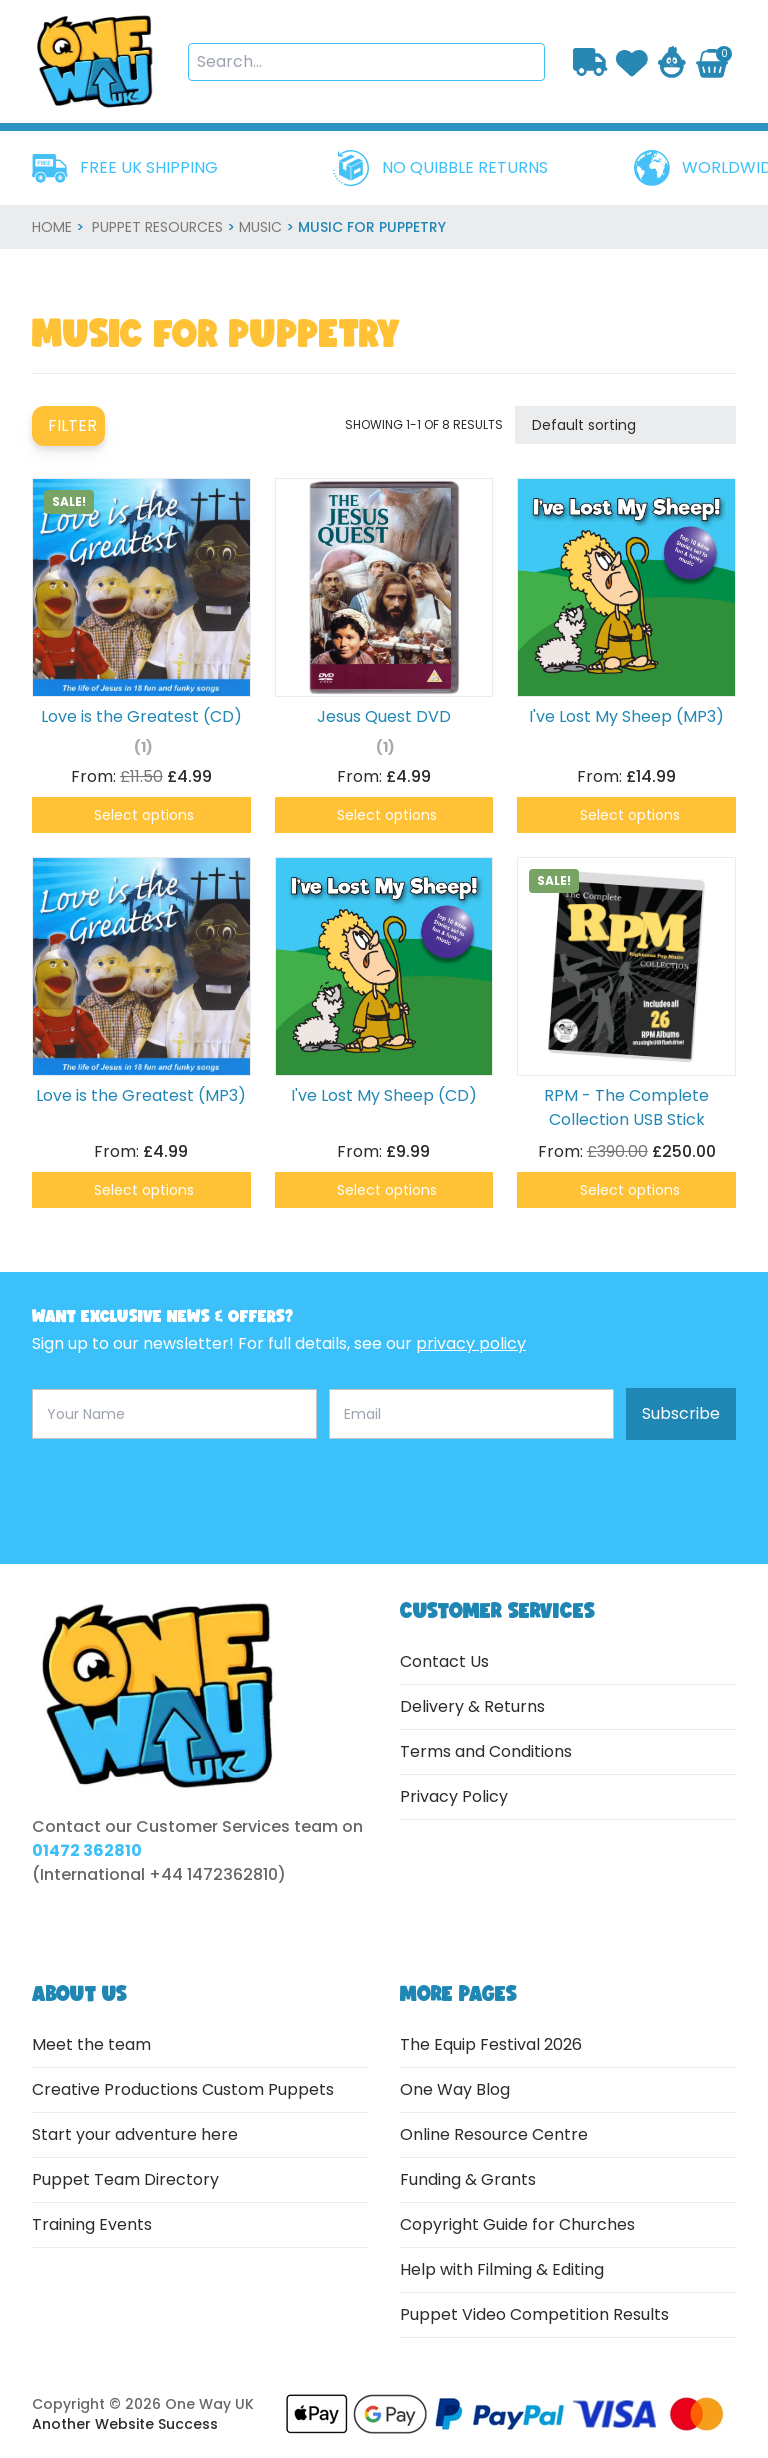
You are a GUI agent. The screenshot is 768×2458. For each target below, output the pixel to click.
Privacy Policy (454, 1796)
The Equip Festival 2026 (491, 2044)
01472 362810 (87, 1850)
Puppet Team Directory (125, 2179)
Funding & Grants (468, 2179)
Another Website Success (125, 2424)
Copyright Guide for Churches (517, 2224)
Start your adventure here (135, 2134)
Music (260, 227)
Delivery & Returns (472, 1706)
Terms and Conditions (486, 1751)
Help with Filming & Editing (502, 2269)
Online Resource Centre (494, 2134)
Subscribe (681, 1413)
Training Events (92, 2224)
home (52, 227)
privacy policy (471, 1343)
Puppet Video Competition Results (534, 2314)
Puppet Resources (157, 227)
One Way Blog (455, 2089)
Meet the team (91, 2044)
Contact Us (444, 1661)
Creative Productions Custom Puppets (183, 2089)
